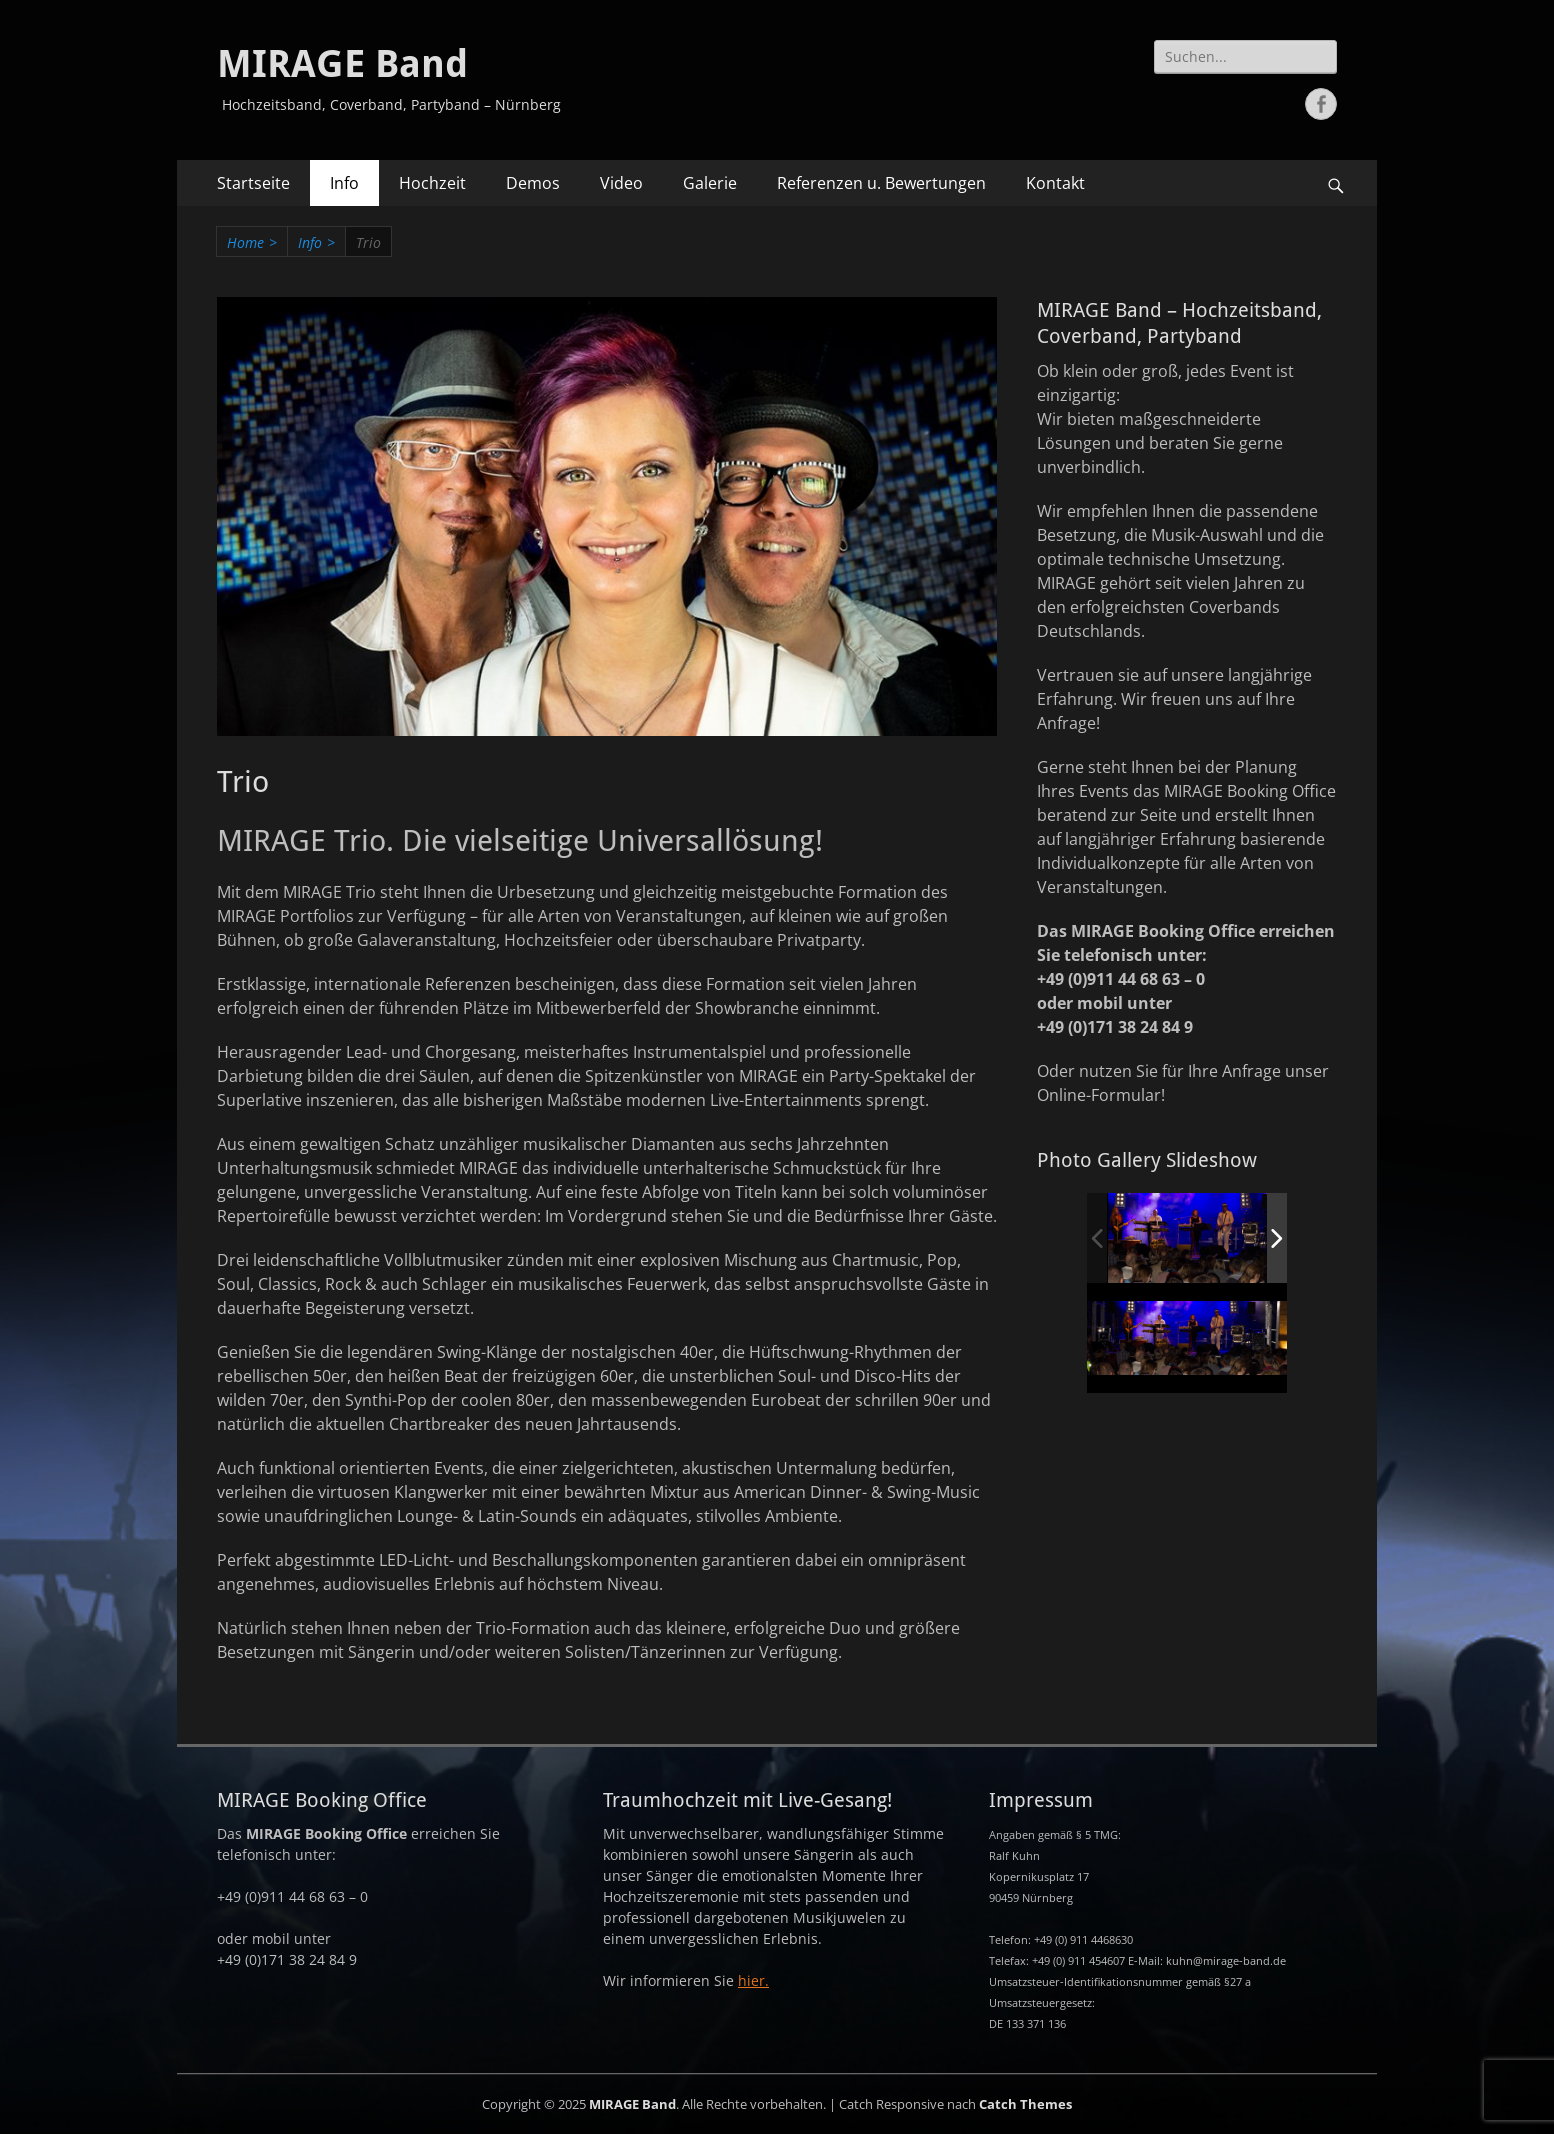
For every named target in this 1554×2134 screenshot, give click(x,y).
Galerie (710, 183)
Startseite (253, 183)
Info (344, 183)
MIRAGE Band (342, 64)
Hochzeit (432, 183)
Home (252, 242)
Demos (533, 183)
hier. (753, 1980)
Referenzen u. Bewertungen (881, 183)
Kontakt (1055, 183)
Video (621, 183)
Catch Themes (1025, 2104)
